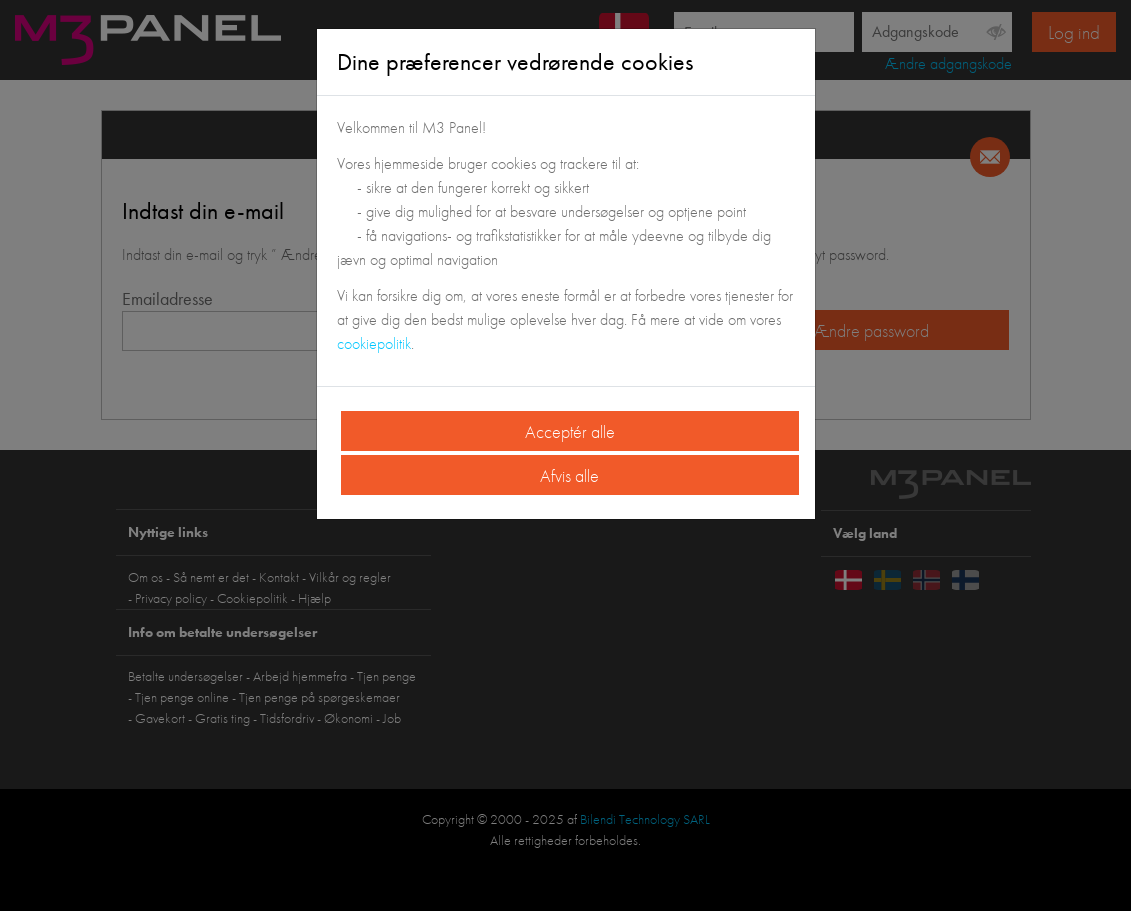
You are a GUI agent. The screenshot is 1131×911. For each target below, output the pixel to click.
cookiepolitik (374, 343)
